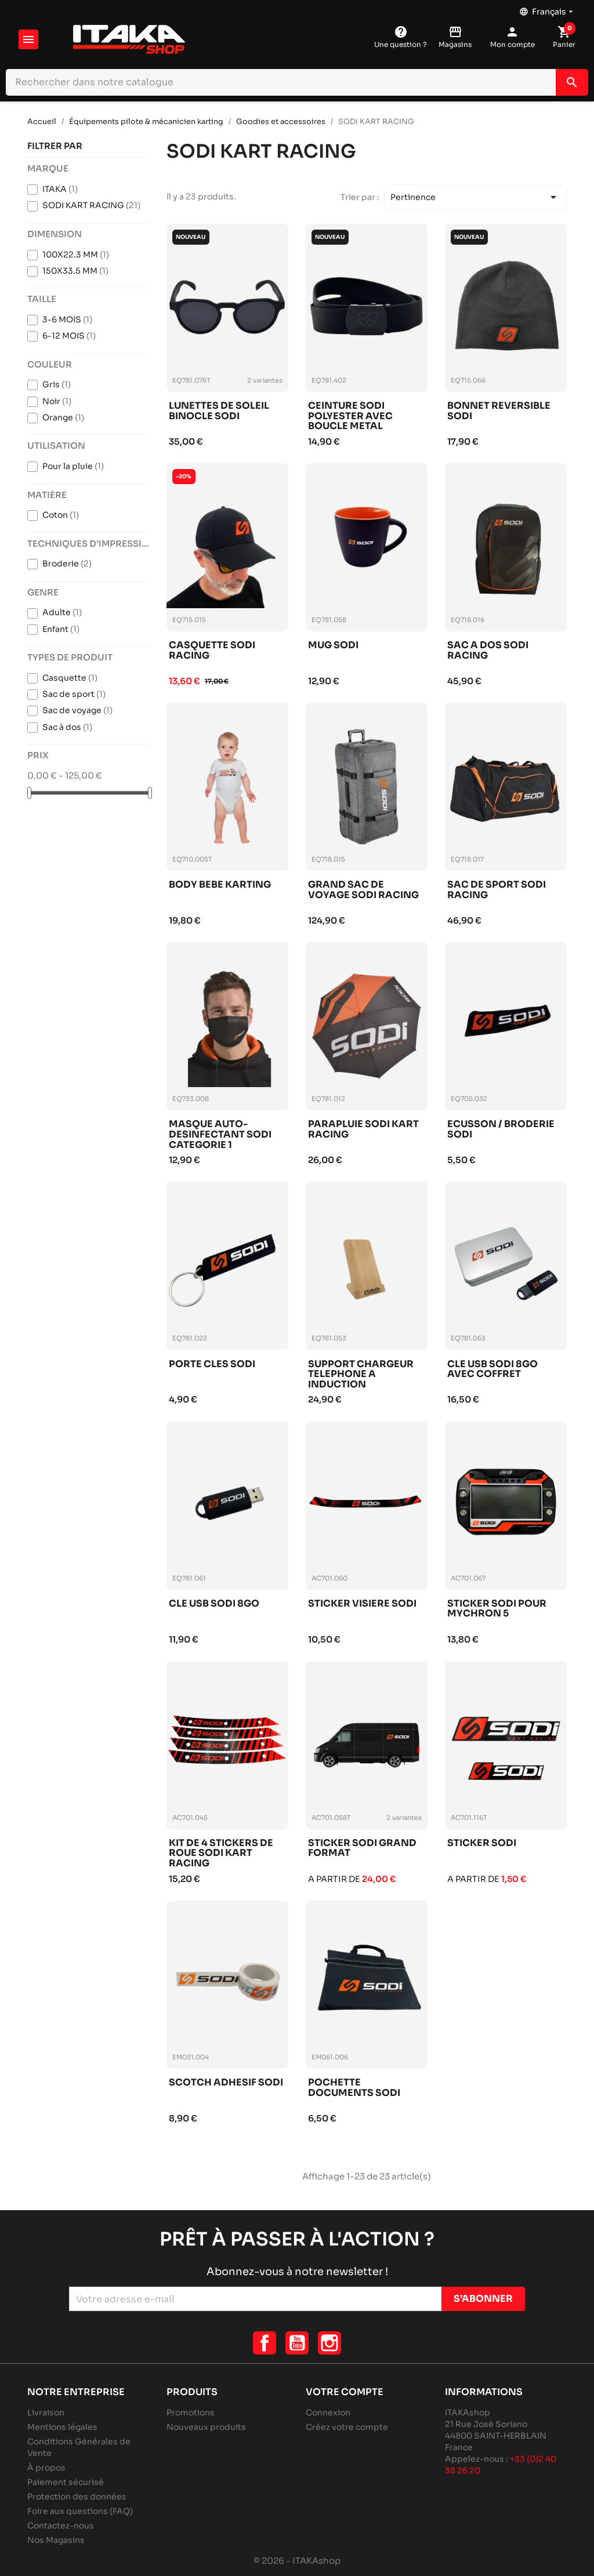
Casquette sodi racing (212, 651)
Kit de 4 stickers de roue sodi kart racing (221, 1853)
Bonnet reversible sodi (498, 411)
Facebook (264, 2343)
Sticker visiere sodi (362, 1603)
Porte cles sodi (212, 1364)
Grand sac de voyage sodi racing (363, 890)
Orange (63, 417)
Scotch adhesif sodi (226, 2082)
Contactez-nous (60, 2525)
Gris (56, 384)
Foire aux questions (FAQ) (80, 2511)
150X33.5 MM (75, 271)
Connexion (328, 2412)
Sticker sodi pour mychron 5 (496, 1609)
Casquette (69, 678)
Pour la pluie (73, 466)
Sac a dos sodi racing (487, 651)
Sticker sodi (481, 1843)
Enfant (60, 629)
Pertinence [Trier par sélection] (475, 197)
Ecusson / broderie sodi (501, 1129)
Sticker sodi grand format (362, 1848)
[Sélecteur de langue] (547, 8)
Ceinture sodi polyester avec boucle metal (350, 416)
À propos (46, 2467)
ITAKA (60, 189)
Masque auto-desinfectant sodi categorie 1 (220, 1134)
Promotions (190, 2412)
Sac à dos (67, 727)
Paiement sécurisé (65, 2482)
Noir (56, 401)
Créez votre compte (347, 2427)
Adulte (62, 612)
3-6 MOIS (67, 319)
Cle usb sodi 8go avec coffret (492, 1369)
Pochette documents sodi (354, 2088)
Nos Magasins (56, 2540)
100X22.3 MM (75, 254)
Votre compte (344, 2392)
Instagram (329, 2343)
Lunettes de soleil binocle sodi (219, 411)
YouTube (297, 2343)
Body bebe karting (220, 885)
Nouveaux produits (206, 2427)
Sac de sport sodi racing (496, 890)
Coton (60, 515)
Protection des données (76, 2496)
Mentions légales (62, 2427)
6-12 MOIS (69, 335)
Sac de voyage (77, 710)
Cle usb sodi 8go (214, 1603)
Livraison (45, 2412)
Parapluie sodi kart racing (363, 1129)
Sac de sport (74, 694)
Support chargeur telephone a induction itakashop (361, 1374)
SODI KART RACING (91, 205)
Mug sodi (333, 645)
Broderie (67, 563)
